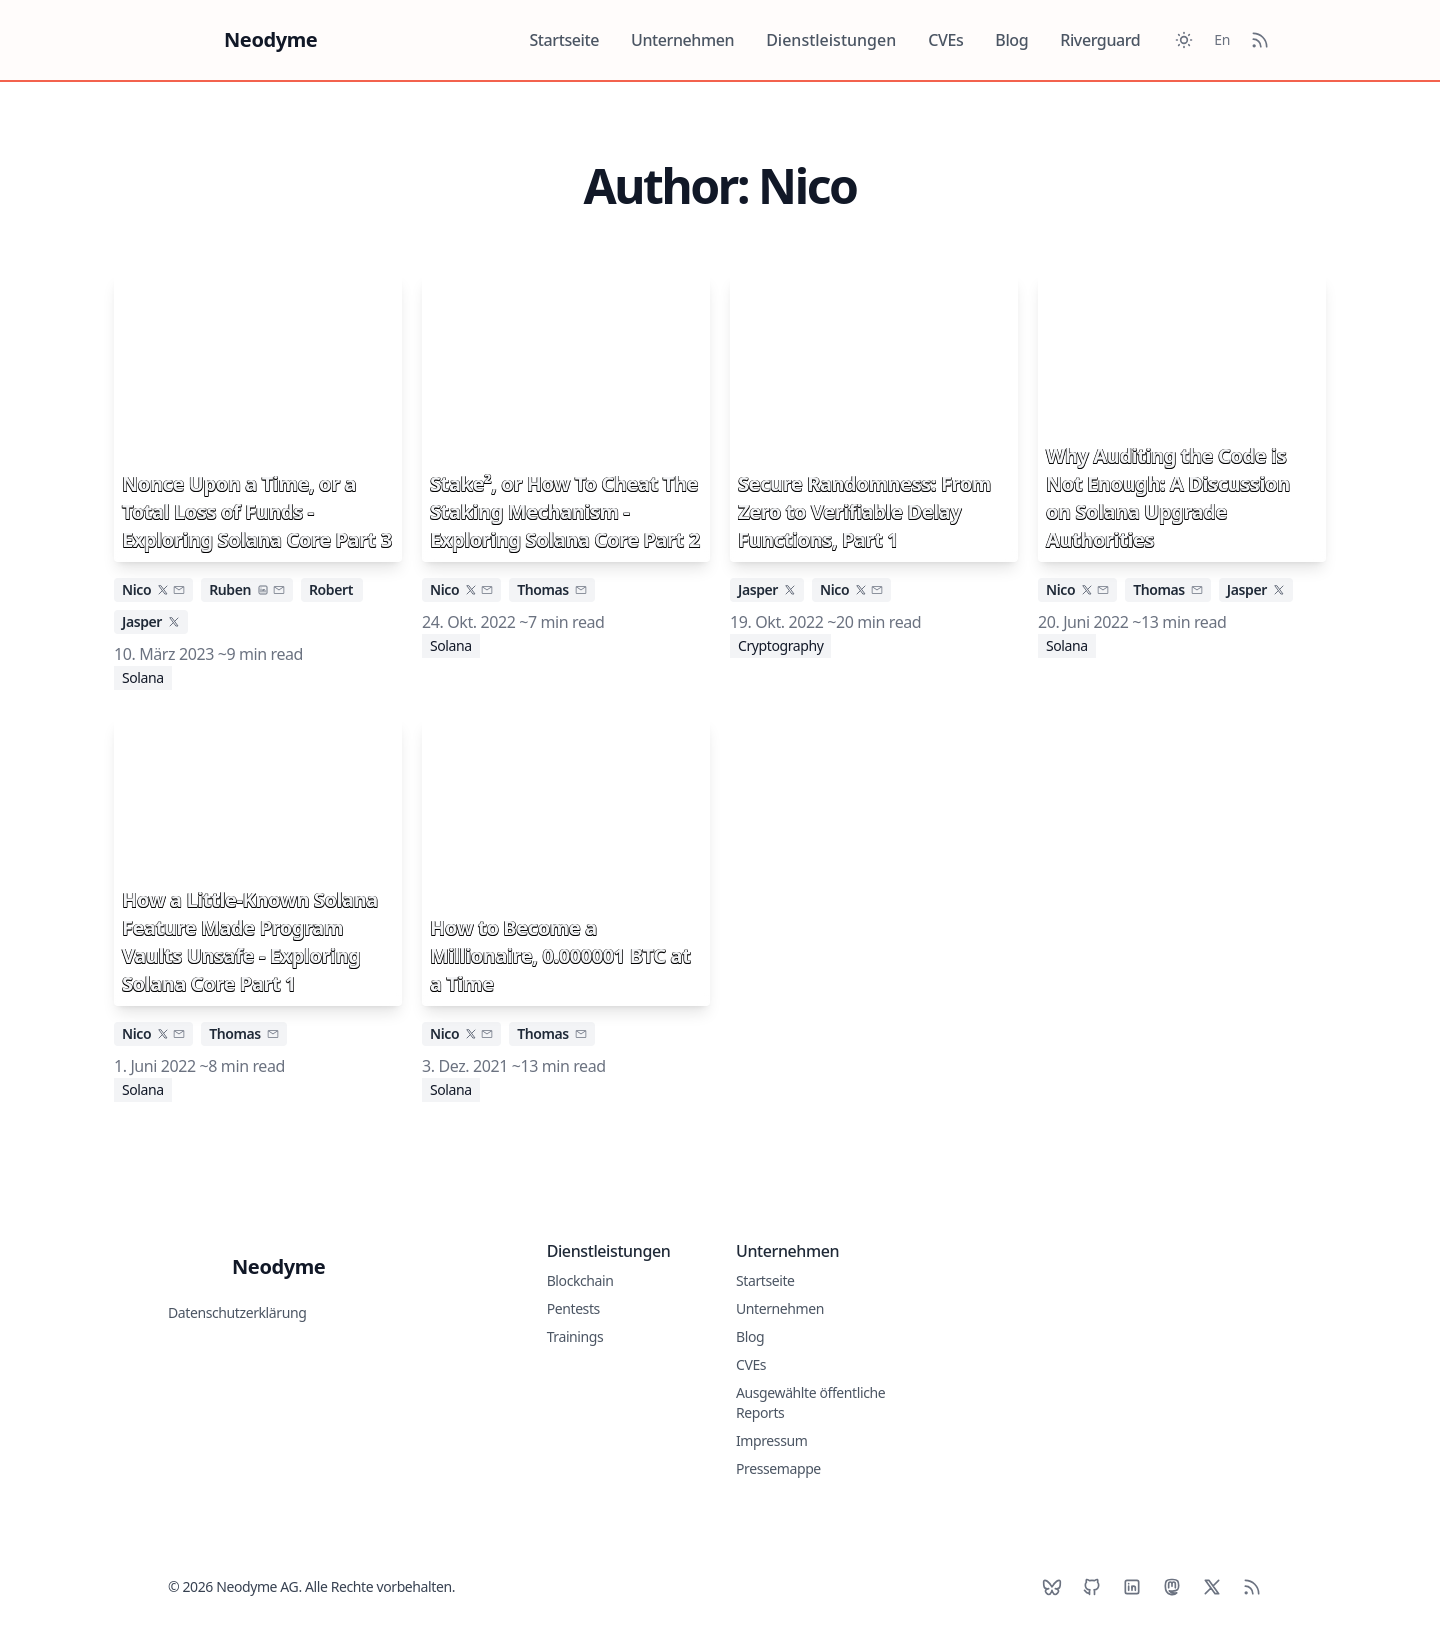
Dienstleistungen (831, 40)
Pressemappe (778, 1468)
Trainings (575, 1336)
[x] (163, 590)
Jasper (142, 621)
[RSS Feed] (1260, 40)
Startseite (564, 40)
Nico (136, 589)
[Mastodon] (1172, 1587)
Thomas (543, 589)
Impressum (771, 1440)
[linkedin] (263, 590)
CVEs (945, 40)
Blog (1011, 40)
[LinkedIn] (1132, 1587)
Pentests (573, 1308)
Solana (143, 677)
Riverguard (1100, 40)
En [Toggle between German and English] (1222, 39)
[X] (1212, 1587)
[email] (179, 590)
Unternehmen (682, 40)
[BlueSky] (1052, 1587)
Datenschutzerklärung (237, 1312)
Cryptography (780, 645)
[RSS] (1252, 1587)
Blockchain (580, 1280)
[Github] (1092, 1587)
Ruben (230, 589)
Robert (331, 589)
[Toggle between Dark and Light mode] (1184, 40)
